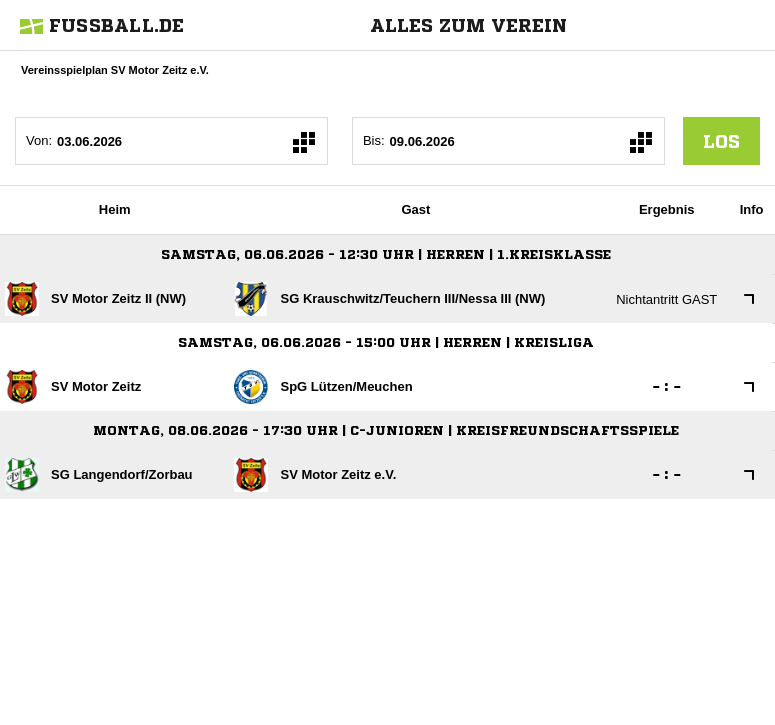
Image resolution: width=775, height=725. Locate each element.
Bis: (374, 140)
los (721, 141)
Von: (39, 140)
